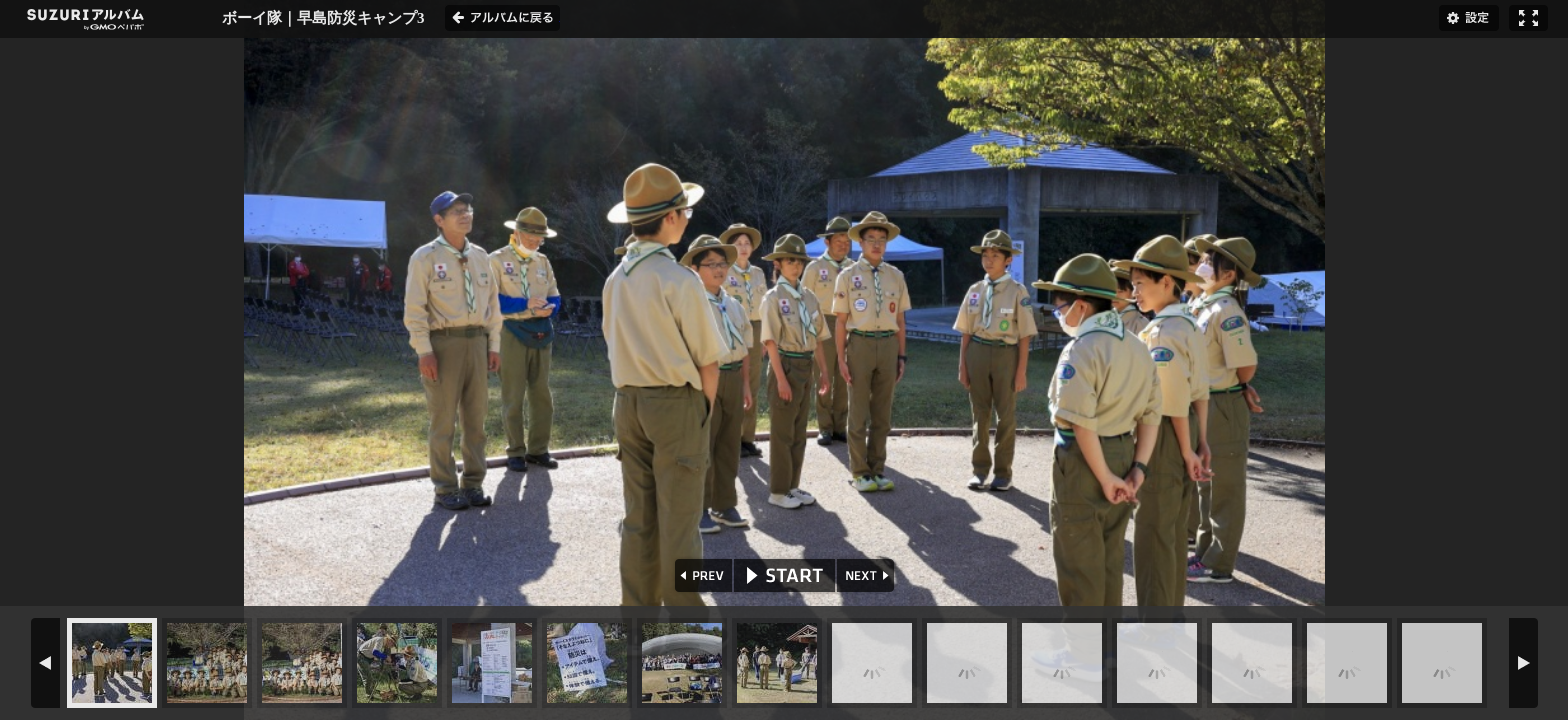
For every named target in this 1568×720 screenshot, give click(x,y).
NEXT (867, 575)
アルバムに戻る (502, 18)
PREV (701, 575)
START (784, 575)
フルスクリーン (1528, 18)
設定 (1469, 18)
